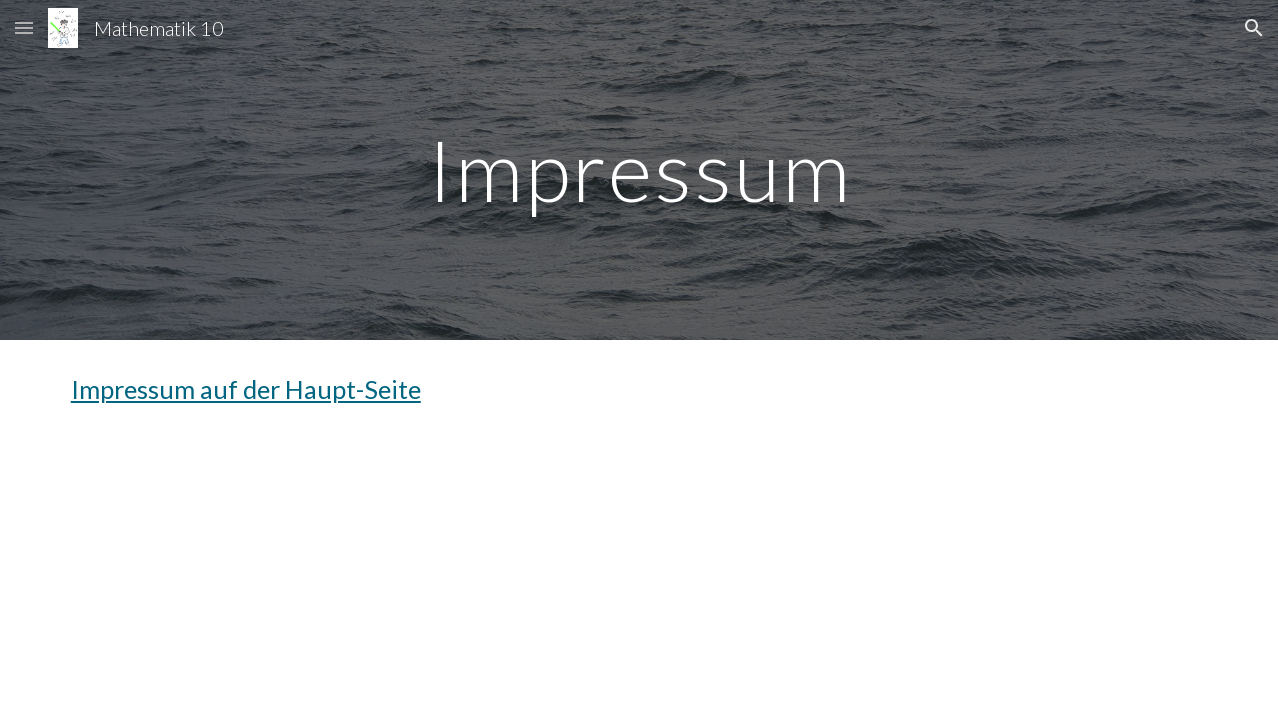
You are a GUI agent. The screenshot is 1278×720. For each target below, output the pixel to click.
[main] (639, 169)
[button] (24, 27)
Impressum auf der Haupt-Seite (246, 389)
